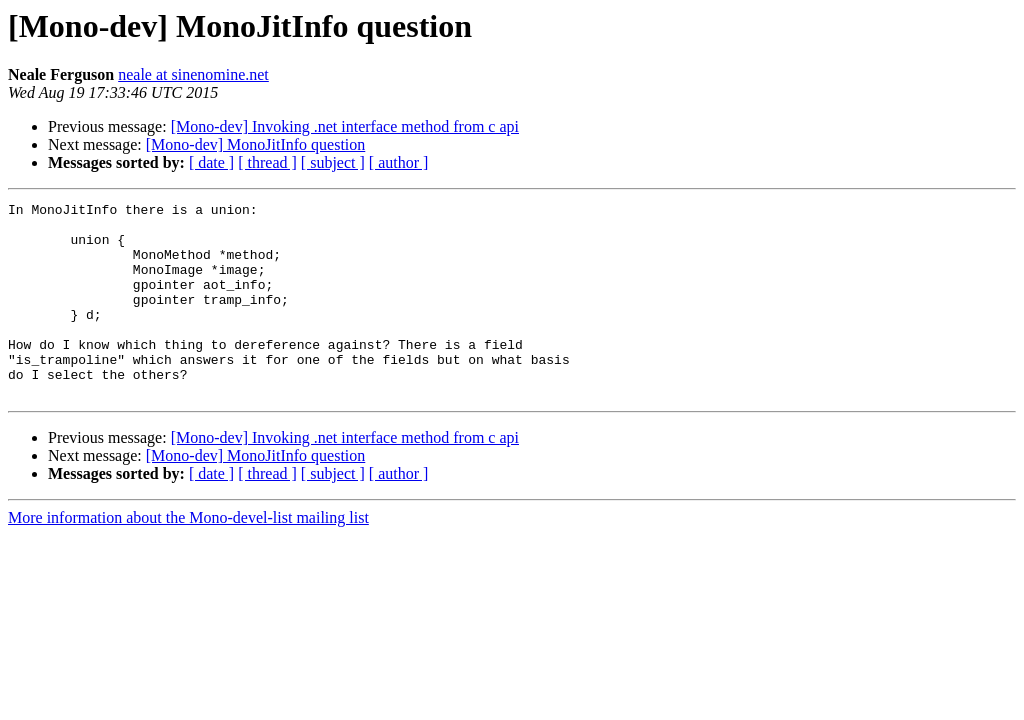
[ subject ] (333, 162)
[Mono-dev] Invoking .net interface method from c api (345, 126)
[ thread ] (267, 162)
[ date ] (211, 162)
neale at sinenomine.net (193, 74)
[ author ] (399, 162)
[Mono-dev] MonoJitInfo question (256, 144)
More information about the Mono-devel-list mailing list (188, 556)
